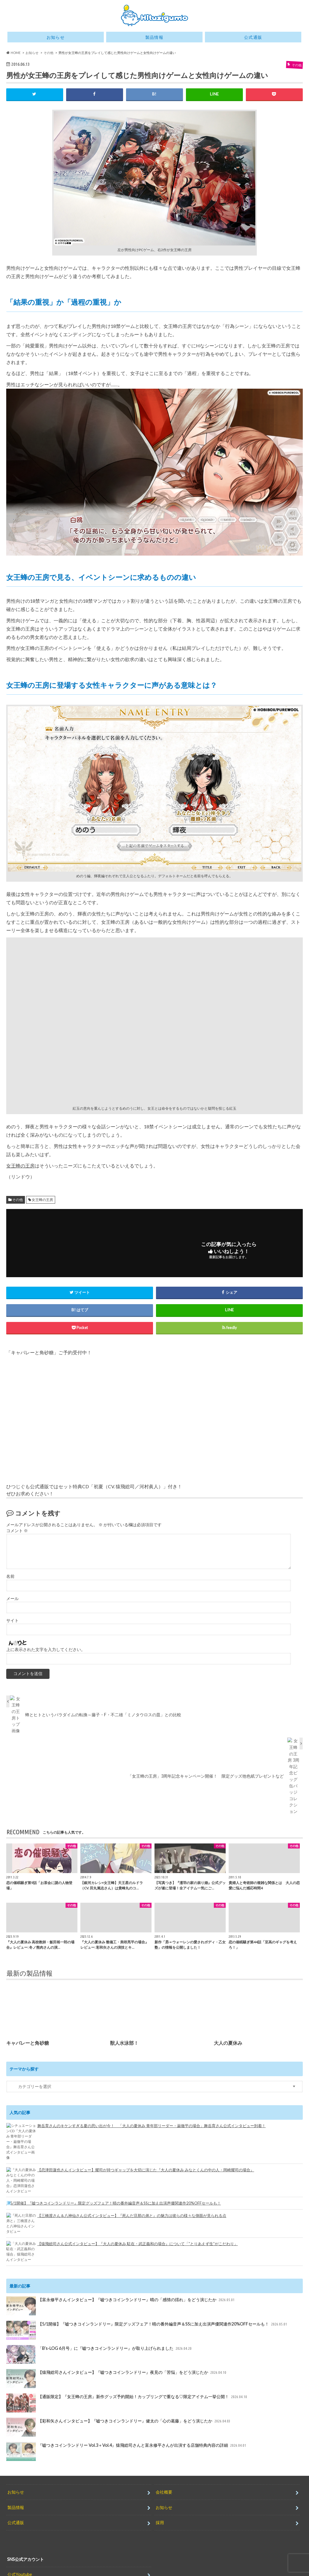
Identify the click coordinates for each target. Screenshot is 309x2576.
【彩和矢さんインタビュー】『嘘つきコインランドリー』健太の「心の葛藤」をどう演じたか (119, 2411)
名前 (10, 1576)
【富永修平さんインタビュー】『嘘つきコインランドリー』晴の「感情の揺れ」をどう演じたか (121, 2289)
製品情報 (154, 37)
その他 (17, 1199)
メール (12, 1598)
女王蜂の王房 (20, 1165)
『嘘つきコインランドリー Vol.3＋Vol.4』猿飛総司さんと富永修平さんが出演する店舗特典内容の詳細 (126, 2435)
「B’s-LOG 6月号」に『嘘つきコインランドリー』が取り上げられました (99, 2338)
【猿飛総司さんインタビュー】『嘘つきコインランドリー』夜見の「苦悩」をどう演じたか (116, 2362)
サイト (12, 1620)
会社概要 (164, 2475)
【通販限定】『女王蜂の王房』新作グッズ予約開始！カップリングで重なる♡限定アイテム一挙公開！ (127, 2386)
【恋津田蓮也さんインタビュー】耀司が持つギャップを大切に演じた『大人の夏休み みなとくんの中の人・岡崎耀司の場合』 (145, 2167)
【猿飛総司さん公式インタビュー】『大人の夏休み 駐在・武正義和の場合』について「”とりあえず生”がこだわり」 (137, 2232)
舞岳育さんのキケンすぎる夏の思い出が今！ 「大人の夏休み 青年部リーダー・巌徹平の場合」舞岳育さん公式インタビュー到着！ (151, 2148)
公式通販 (253, 37)
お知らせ (56, 37)
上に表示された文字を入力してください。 (45, 1672)
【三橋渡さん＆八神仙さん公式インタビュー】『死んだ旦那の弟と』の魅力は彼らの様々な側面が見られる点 (131, 2209)
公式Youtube (19, 2558)
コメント (17, 1530)
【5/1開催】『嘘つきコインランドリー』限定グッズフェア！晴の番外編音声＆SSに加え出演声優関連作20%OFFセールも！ (144, 2190)
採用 (160, 2506)
